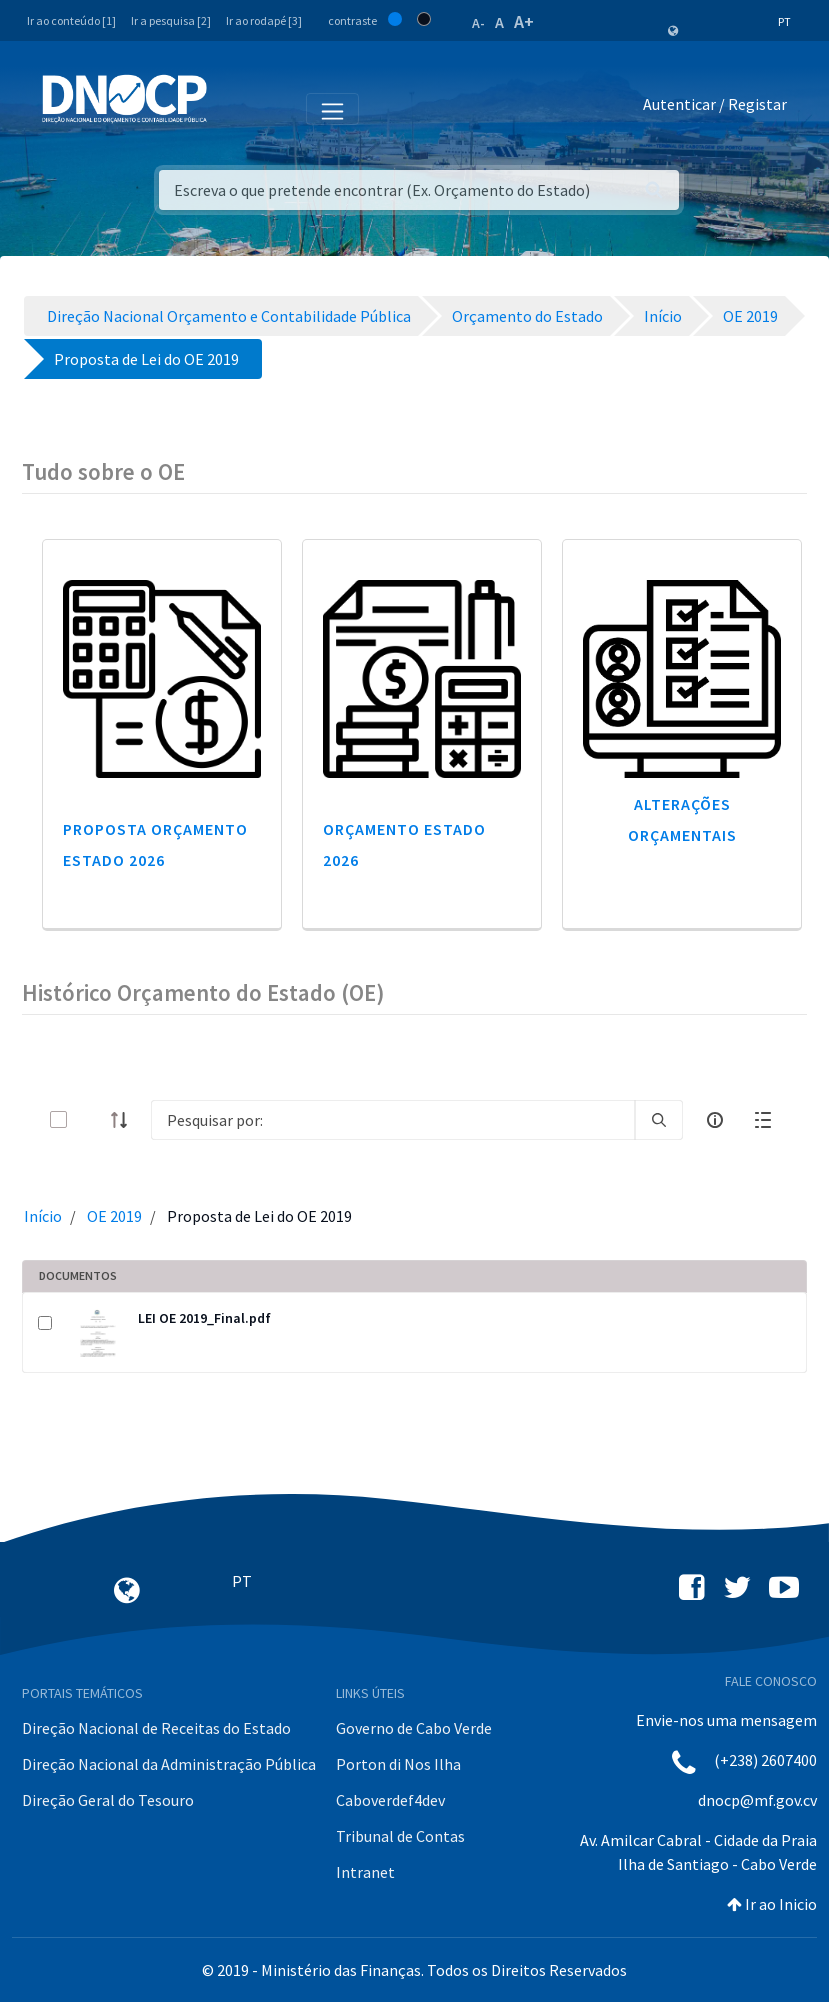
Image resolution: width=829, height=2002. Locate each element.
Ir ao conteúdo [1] (71, 20)
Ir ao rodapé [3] (264, 20)
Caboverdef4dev (390, 1800)
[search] (659, 1120)
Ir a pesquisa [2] (171, 20)
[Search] (393, 1120)
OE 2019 (114, 1216)
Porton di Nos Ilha (398, 1764)
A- (478, 23)
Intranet (365, 1872)
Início (43, 1216)
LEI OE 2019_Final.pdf (204, 1318)
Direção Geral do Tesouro (108, 1800)
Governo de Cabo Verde (414, 1728)
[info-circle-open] (715, 1120)
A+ (524, 21)
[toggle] (91, 1119)
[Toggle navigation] (233, 108)
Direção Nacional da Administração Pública (169, 1764)
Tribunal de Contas (400, 1836)
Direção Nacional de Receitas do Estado (156, 1728)
